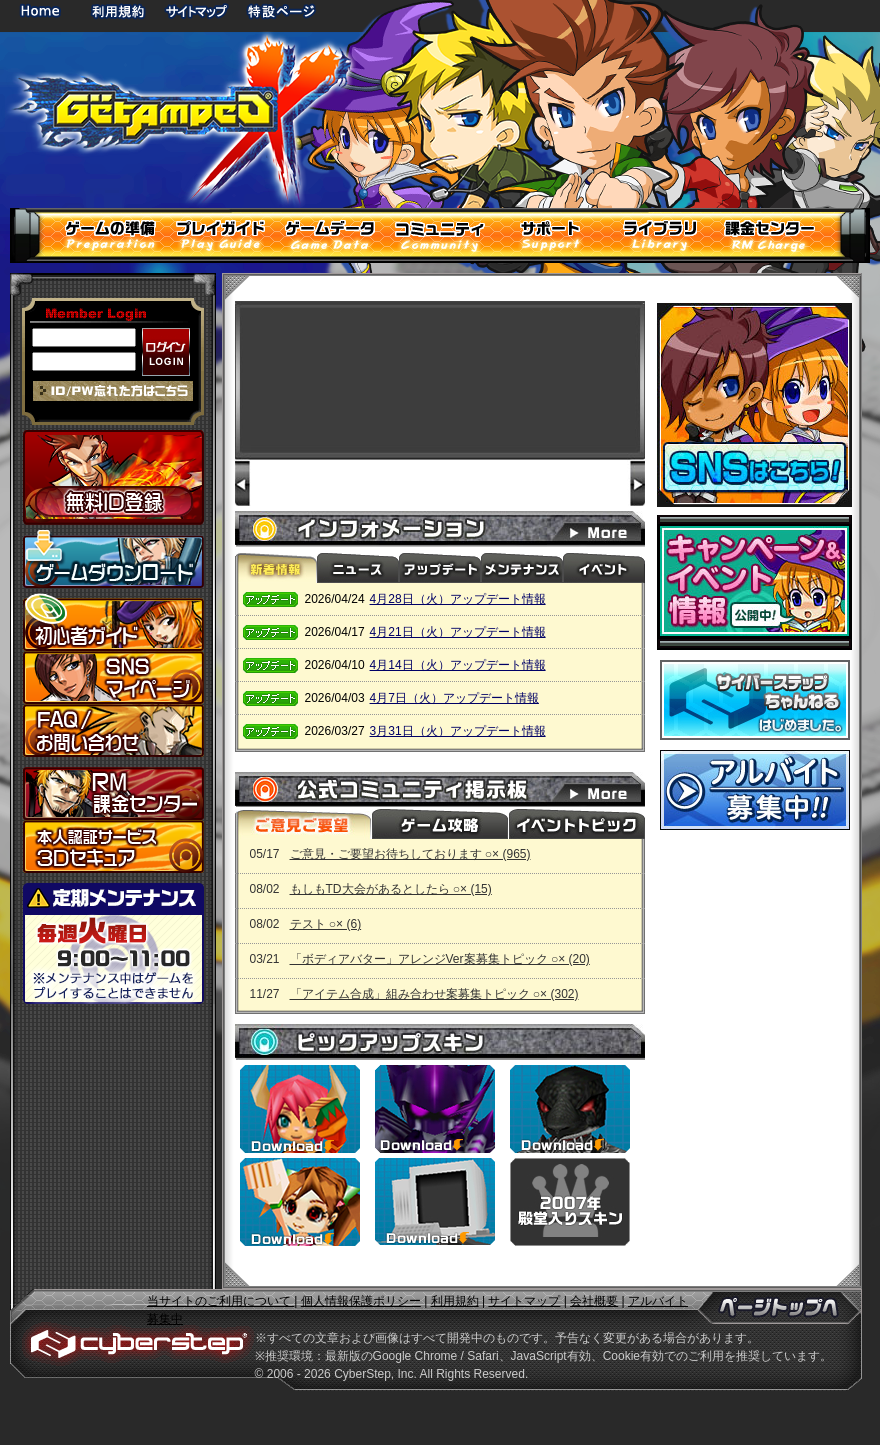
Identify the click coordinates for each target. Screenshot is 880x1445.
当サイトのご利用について (220, 1301)
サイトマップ (196, 10)
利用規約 (120, 10)
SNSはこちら (754, 405)
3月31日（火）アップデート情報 (458, 731)
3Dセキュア (113, 846)
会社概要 (594, 1301)
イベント (604, 568)
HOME (44, 10)
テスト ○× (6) (326, 924)
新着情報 (276, 568)
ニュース (358, 568)
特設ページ (282, 10)
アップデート (440, 568)
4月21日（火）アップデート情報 (458, 632)
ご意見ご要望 (303, 824)
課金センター (113, 793)
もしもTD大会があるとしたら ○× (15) (391, 889)
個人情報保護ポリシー (361, 1301)
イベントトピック (575, 824)
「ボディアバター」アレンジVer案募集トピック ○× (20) (440, 959)
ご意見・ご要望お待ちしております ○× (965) (410, 854)
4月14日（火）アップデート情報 (458, 665)
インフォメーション (610, 529)
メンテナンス (522, 568)
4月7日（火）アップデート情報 (454, 698)
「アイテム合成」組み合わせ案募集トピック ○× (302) (434, 994)
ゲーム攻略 (439, 824)
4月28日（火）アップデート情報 (458, 599)
